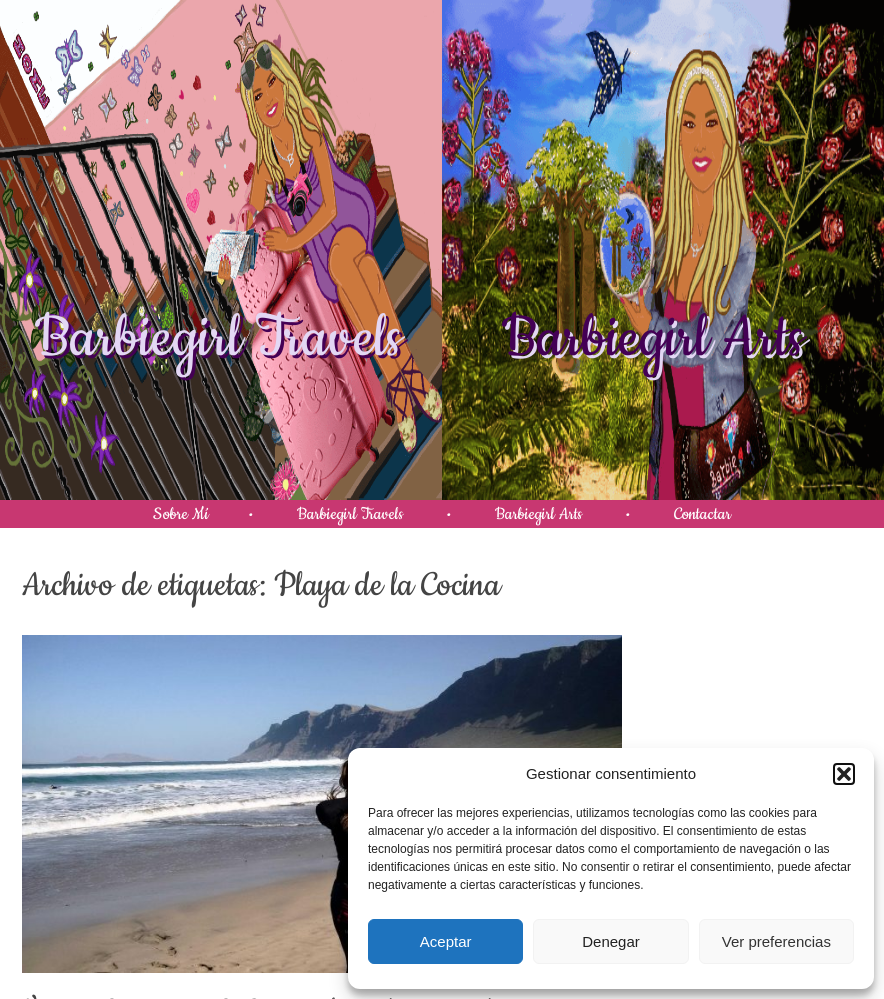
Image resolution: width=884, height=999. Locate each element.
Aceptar (446, 941)
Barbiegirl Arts (653, 338)
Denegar (611, 941)
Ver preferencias (776, 941)
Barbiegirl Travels (218, 338)
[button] (844, 774)
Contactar (702, 514)
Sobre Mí (181, 514)
